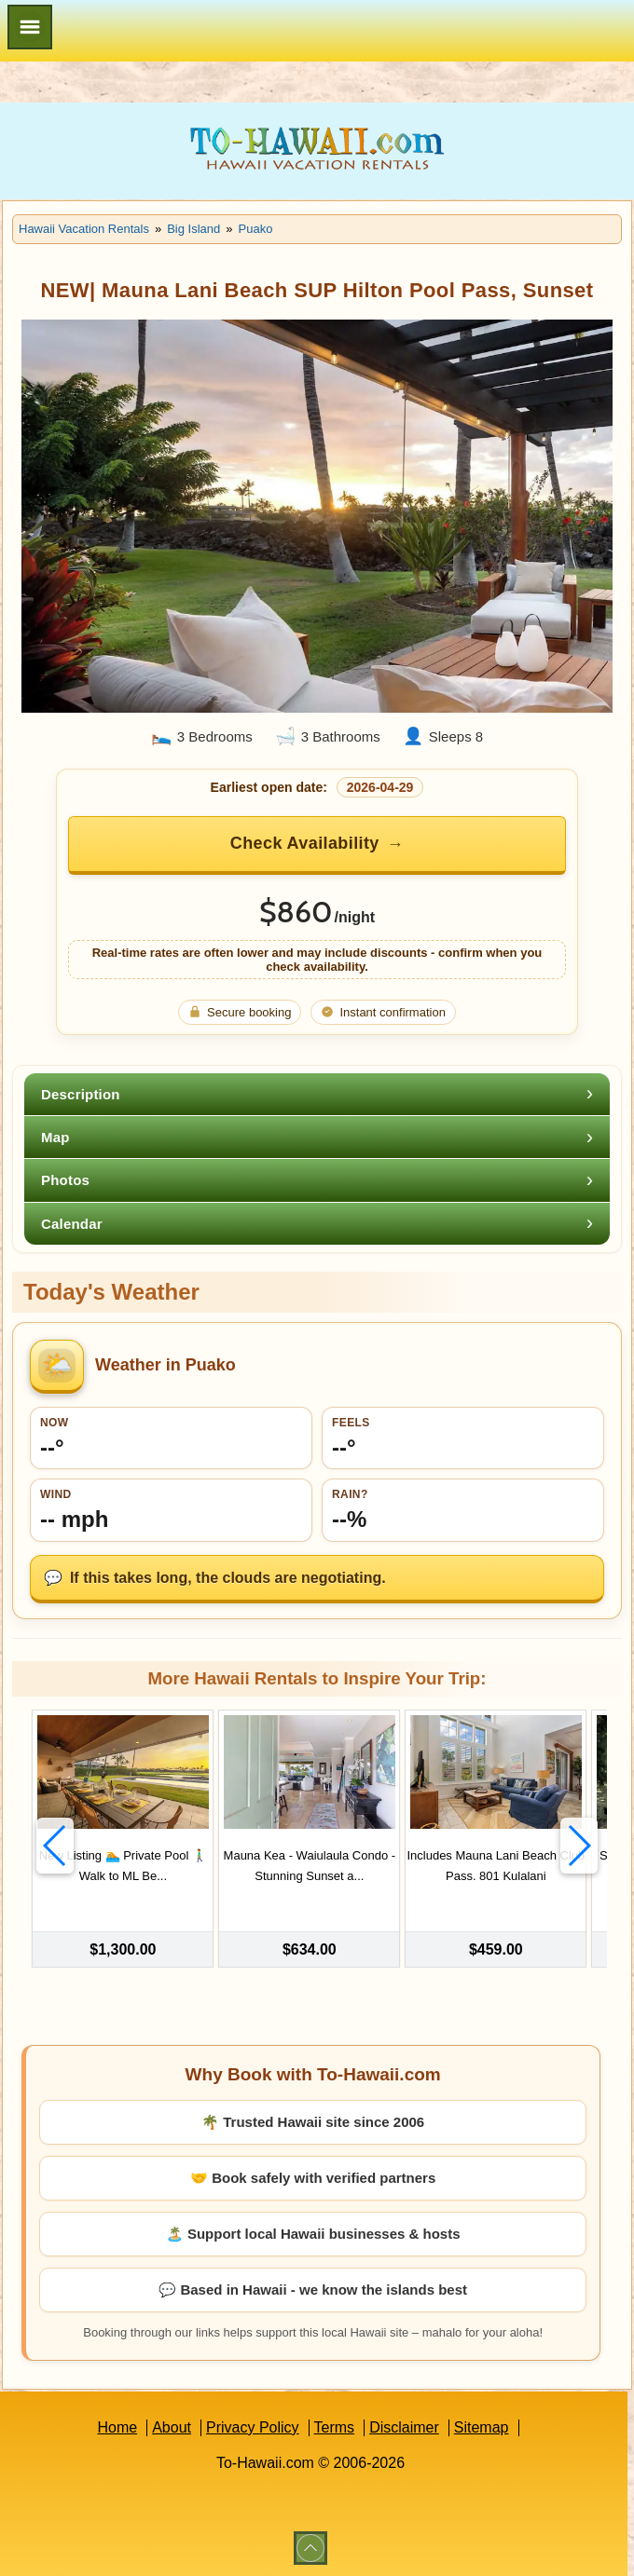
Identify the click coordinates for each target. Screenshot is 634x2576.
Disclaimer (404, 2425)
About (171, 2425)
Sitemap (481, 2425)
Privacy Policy (252, 2425)
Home (117, 2425)
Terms (334, 2425)
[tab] (317, 1094)
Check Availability (304, 843)
